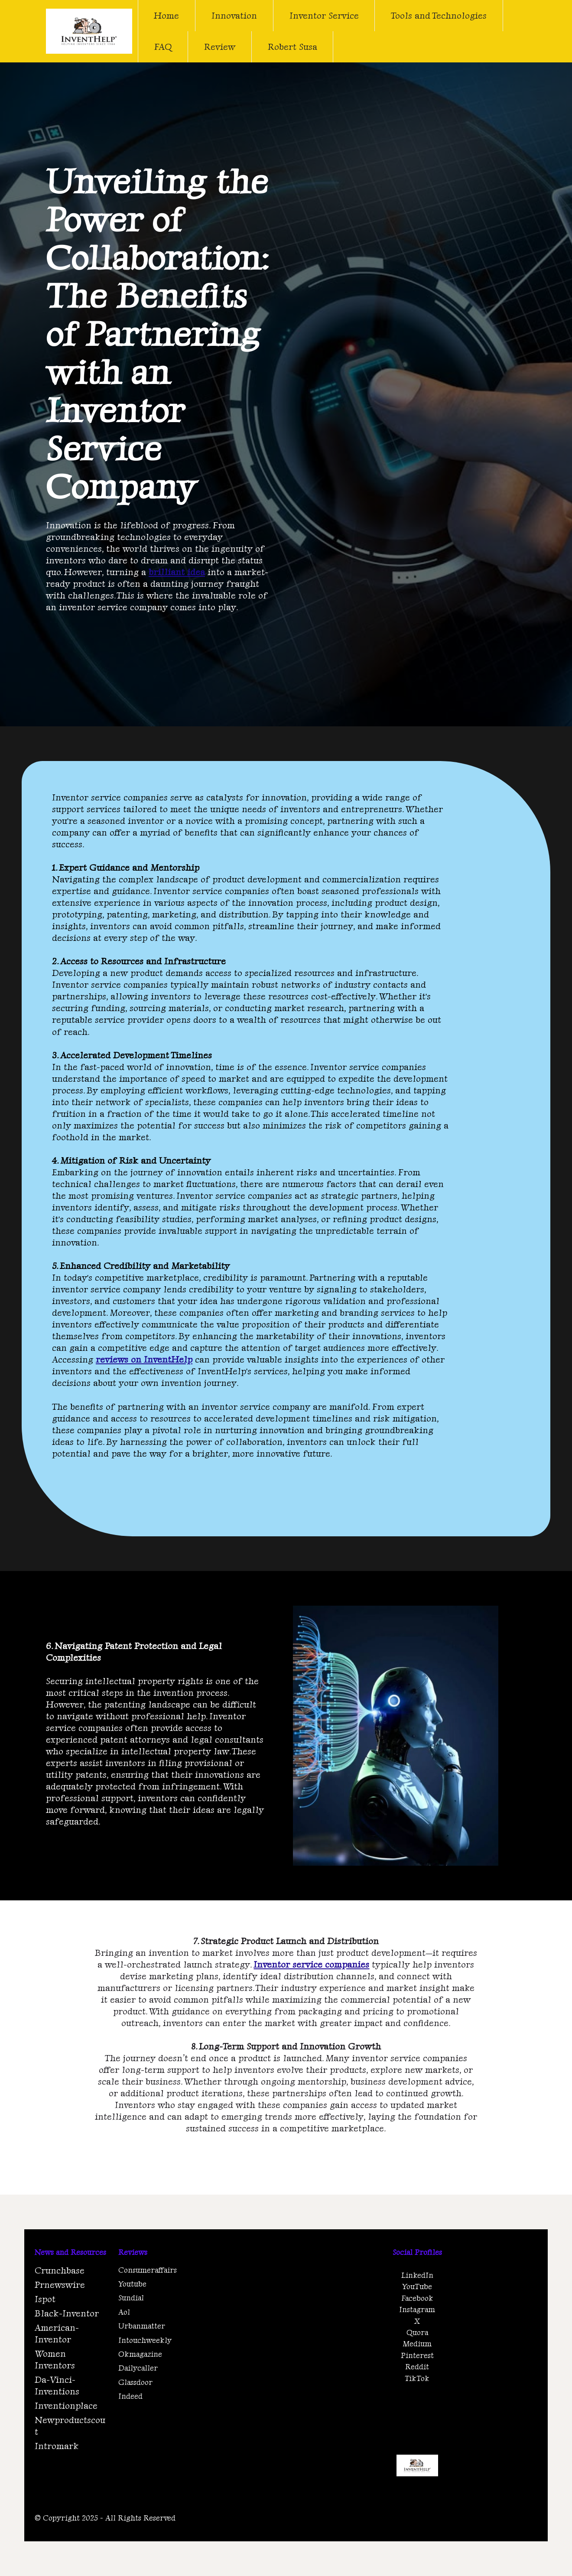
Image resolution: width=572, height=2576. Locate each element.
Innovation (234, 15)
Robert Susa (292, 46)
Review (219, 46)
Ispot (45, 2298)
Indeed (130, 2395)
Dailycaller (138, 2367)
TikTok (417, 2378)
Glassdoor (135, 2382)
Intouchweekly (145, 2340)
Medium (417, 2343)
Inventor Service (324, 15)
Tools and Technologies (439, 15)
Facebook (417, 2298)
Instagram (417, 2309)
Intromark (57, 2445)
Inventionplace (66, 2405)
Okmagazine (140, 2353)
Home (166, 15)
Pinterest (417, 2355)
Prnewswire (60, 2284)
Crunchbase (59, 2270)
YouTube (417, 2286)
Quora (417, 2332)
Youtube (132, 2283)
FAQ (163, 46)
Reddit (417, 2366)
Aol (124, 2311)
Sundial (131, 2297)
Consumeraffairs (147, 2269)
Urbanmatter (141, 2325)
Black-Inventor (67, 2313)
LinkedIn (417, 2275)
